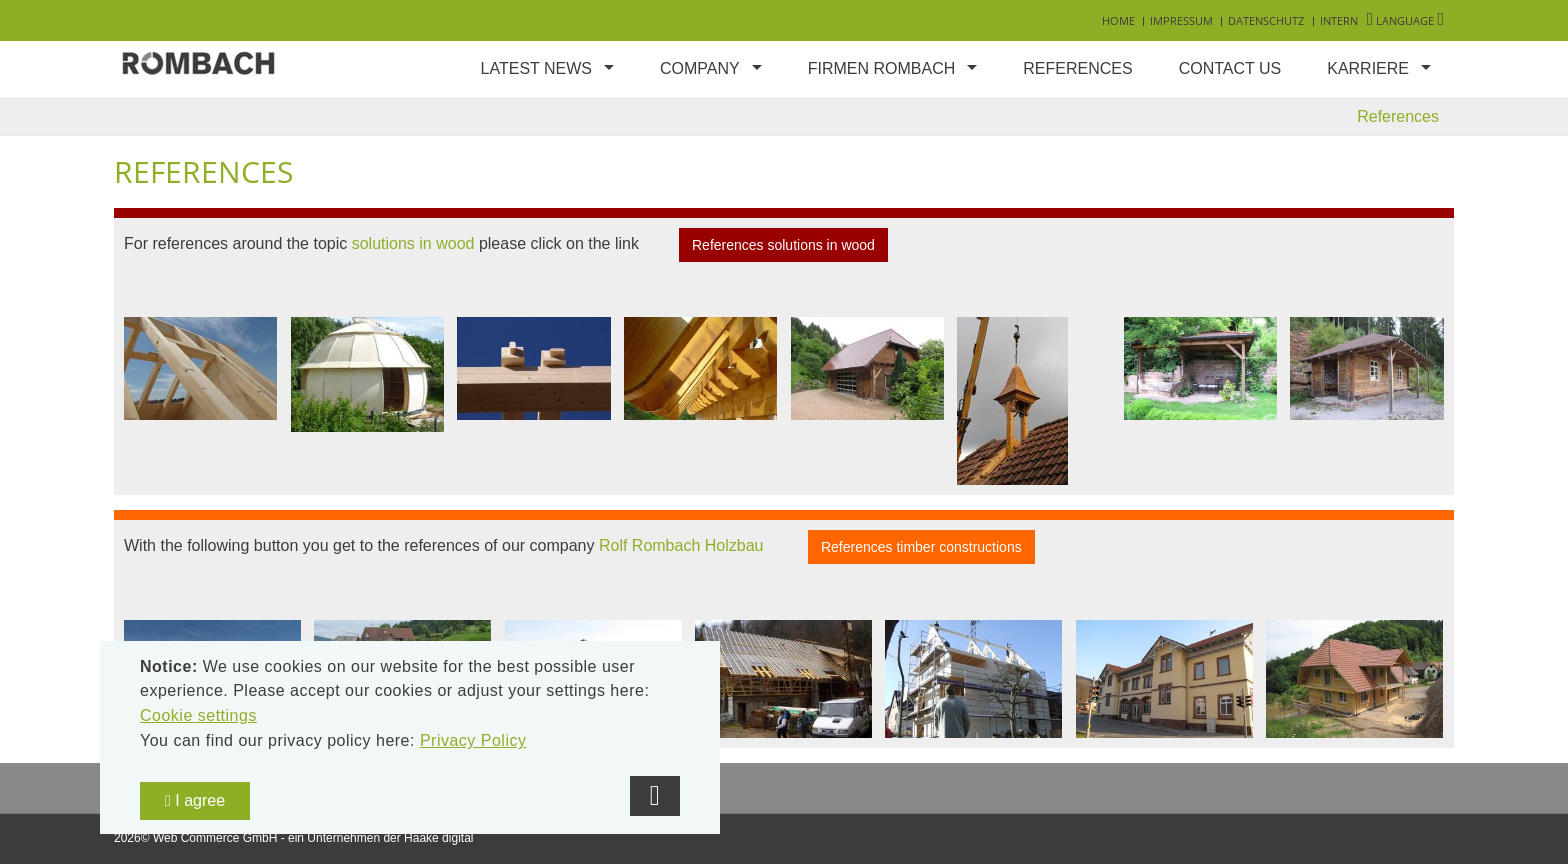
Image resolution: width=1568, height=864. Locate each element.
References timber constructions (921, 547)
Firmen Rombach (882, 68)
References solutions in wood (783, 245)
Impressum (1181, 20)
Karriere (1368, 68)
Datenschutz (1266, 20)
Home (1118, 20)
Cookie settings (198, 715)
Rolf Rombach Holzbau (681, 546)
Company (700, 68)
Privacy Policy (473, 740)
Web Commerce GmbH (215, 838)
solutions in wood (413, 243)
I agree (195, 800)
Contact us (1230, 68)
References (1077, 68)
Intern (1339, 20)
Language (1405, 20)
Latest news (536, 68)
